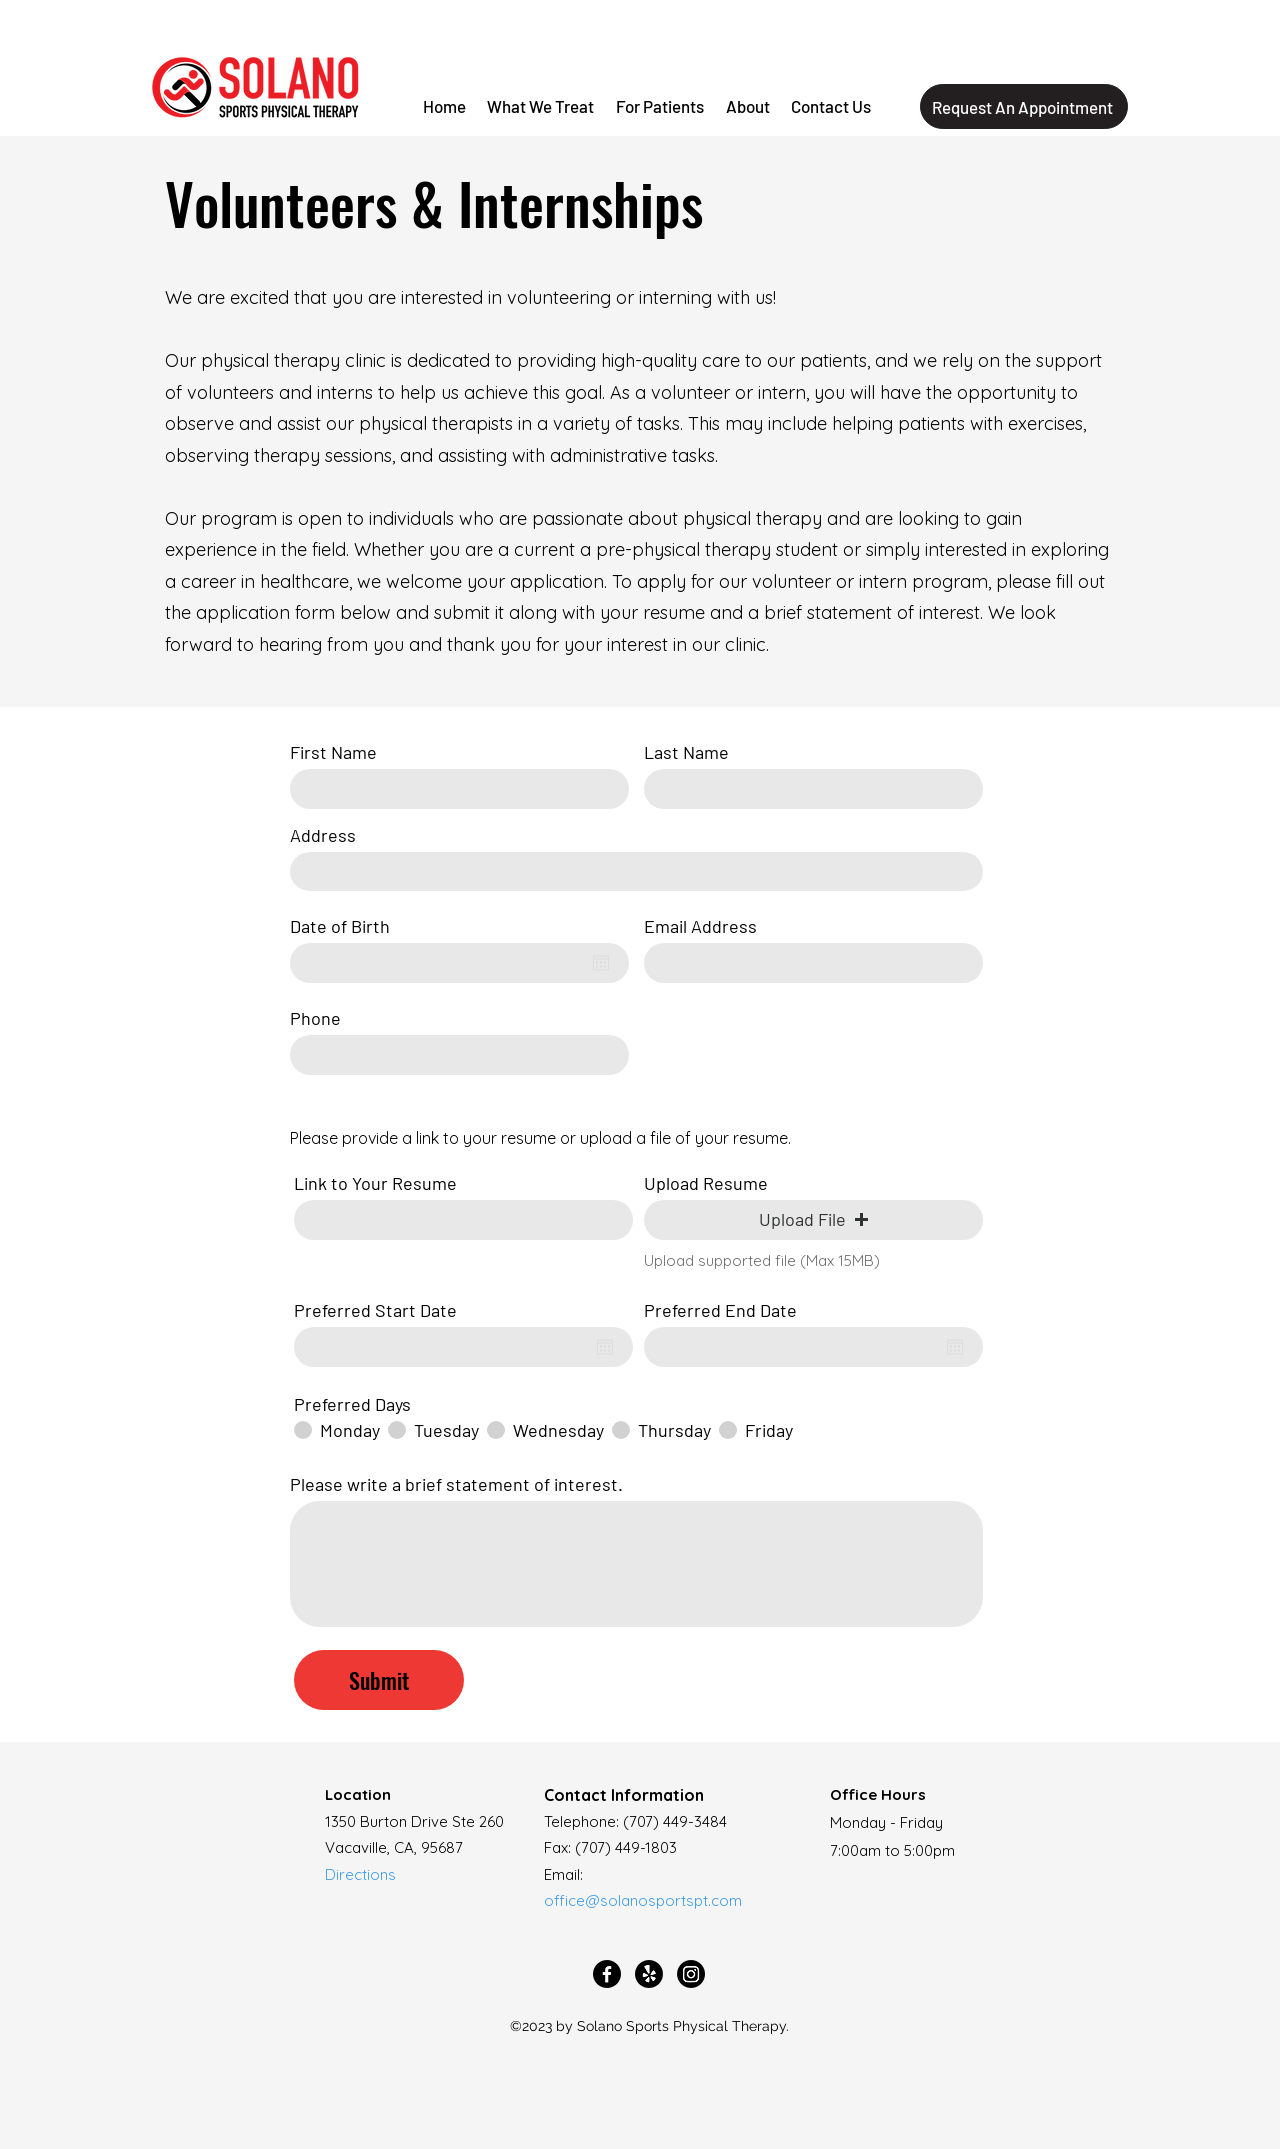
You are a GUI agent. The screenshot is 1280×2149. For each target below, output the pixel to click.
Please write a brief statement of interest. (456, 1484)
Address (323, 835)
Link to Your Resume (375, 1183)
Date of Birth (350, 926)
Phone (315, 1018)
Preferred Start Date (385, 1310)
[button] (660, 107)
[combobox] (636, 872)
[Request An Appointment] (1024, 106)
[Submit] (379, 1680)
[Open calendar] (601, 963)
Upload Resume (706, 1183)
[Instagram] (691, 1974)
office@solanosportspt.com (643, 1900)
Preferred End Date (730, 1310)
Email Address (700, 926)
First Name (333, 752)
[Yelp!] (649, 1974)
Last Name (686, 752)
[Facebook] (607, 1974)
